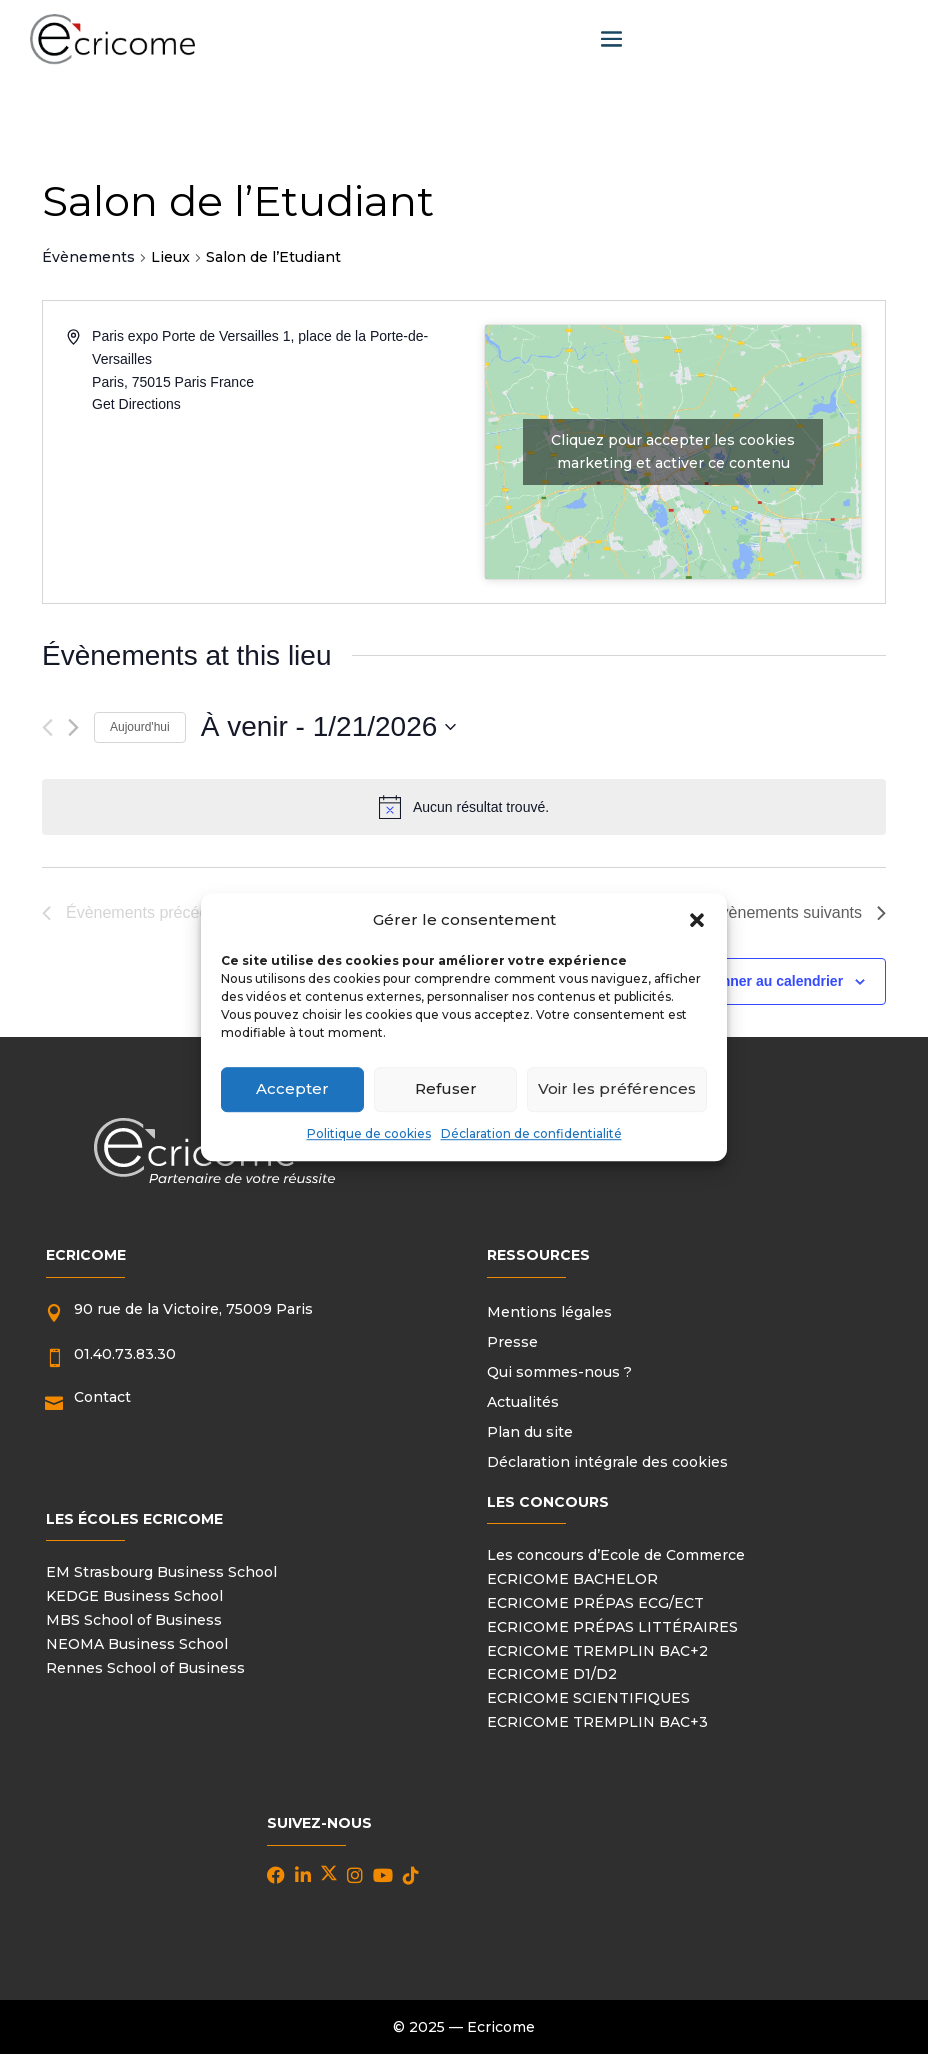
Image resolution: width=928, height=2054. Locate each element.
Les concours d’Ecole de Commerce (616, 1555)
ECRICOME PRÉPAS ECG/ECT (595, 1603)
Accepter (292, 1089)
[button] (697, 920)
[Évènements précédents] (47, 727)
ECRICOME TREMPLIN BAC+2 (597, 1651)
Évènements (88, 257)
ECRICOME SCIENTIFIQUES (588, 1698)
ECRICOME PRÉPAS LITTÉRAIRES (612, 1627)
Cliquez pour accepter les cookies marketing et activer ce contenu (673, 451)
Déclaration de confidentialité (531, 1133)
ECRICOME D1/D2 (552, 1674)
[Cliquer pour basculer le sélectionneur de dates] (329, 727)
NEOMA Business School (137, 1644)
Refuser (446, 1089)
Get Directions (136, 404)
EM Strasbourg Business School (161, 1572)
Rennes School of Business (145, 1668)
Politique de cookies (369, 1133)
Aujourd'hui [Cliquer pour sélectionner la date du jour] (140, 727)
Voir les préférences (617, 1089)
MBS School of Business (134, 1620)
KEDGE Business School (134, 1596)
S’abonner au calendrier (764, 981)
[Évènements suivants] (73, 727)
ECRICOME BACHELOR (572, 1579)
